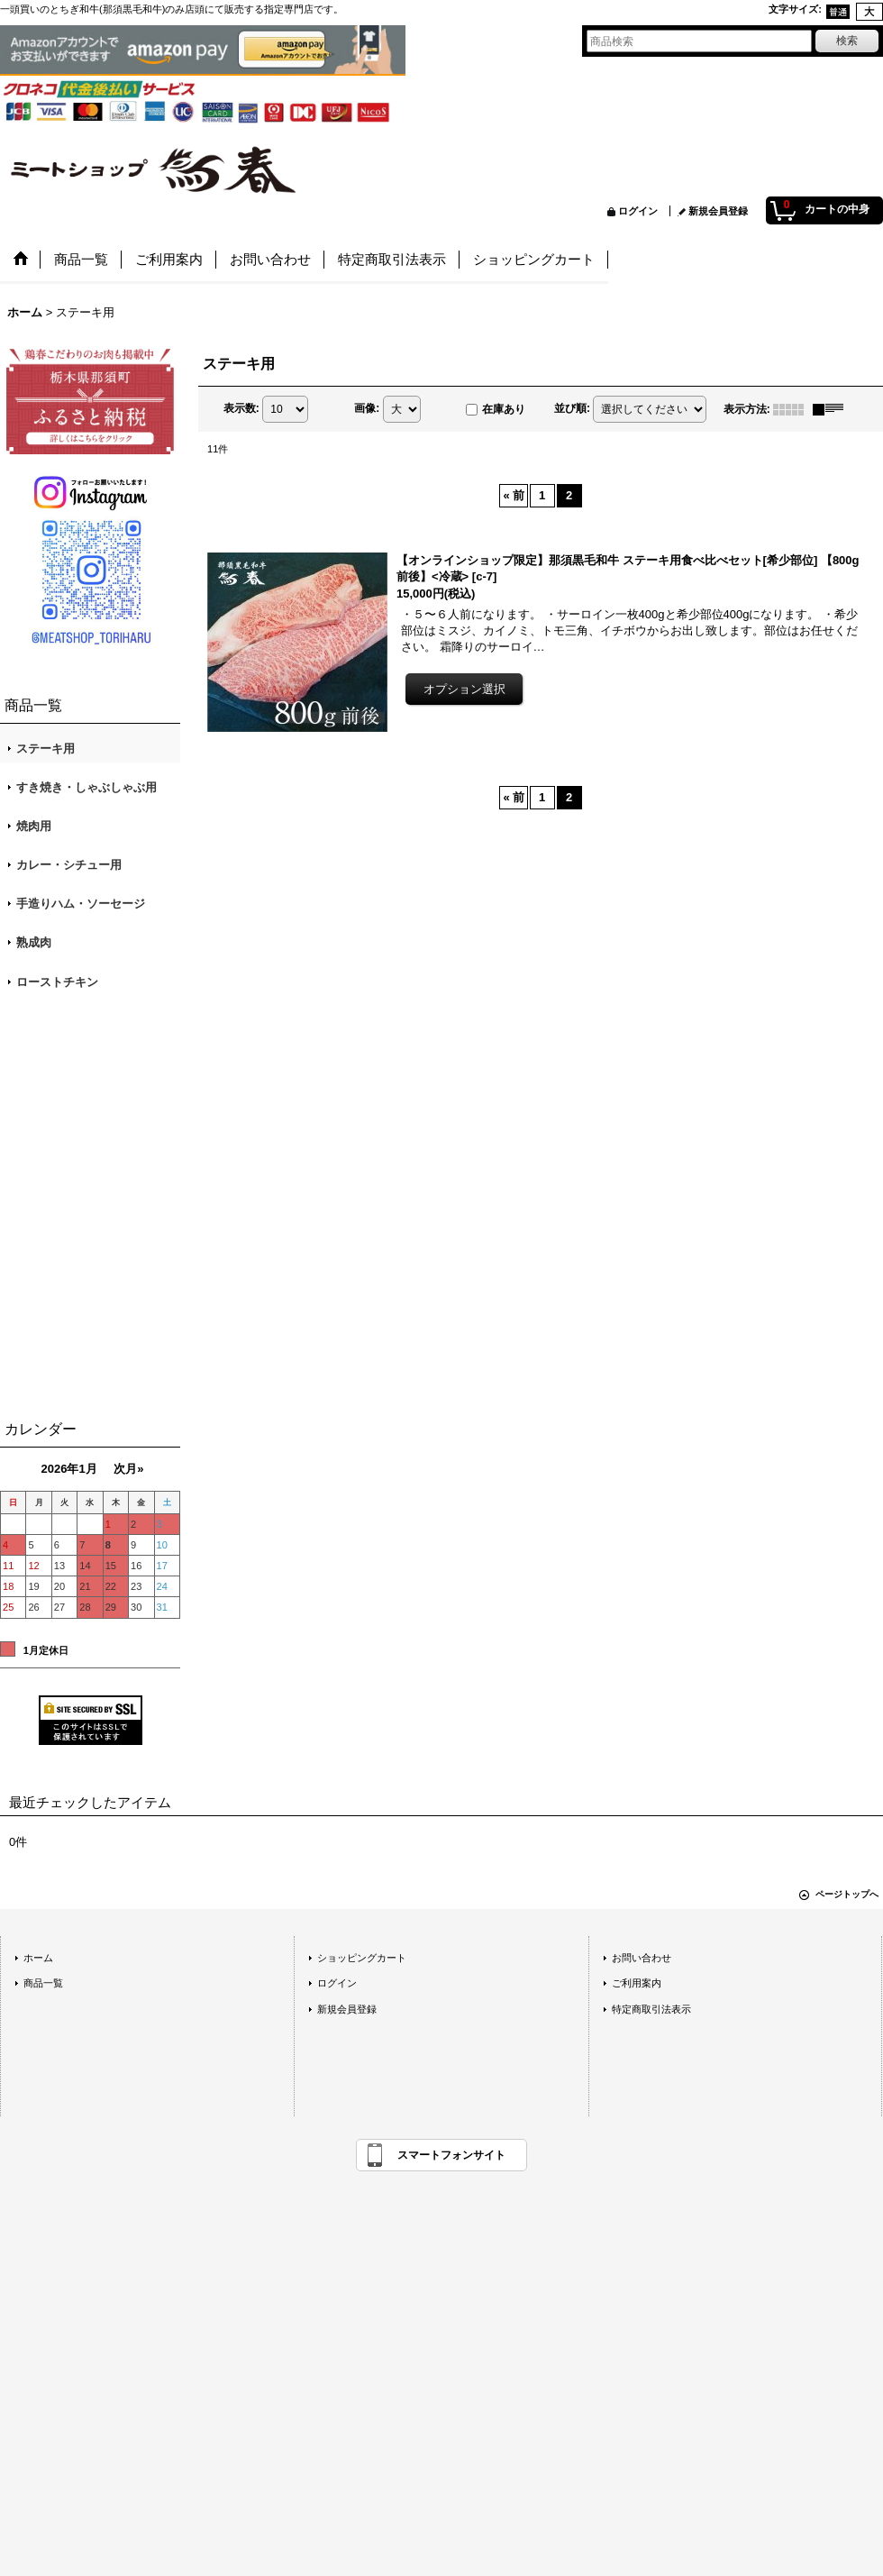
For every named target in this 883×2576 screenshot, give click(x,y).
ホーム (38, 1957)
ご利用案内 (636, 1983)
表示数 (241, 408)
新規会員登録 (718, 211)
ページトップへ (846, 1894)
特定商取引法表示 (651, 2009)
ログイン (638, 211)
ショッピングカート (361, 1957)
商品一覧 (43, 1983)
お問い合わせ (641, 1957)
